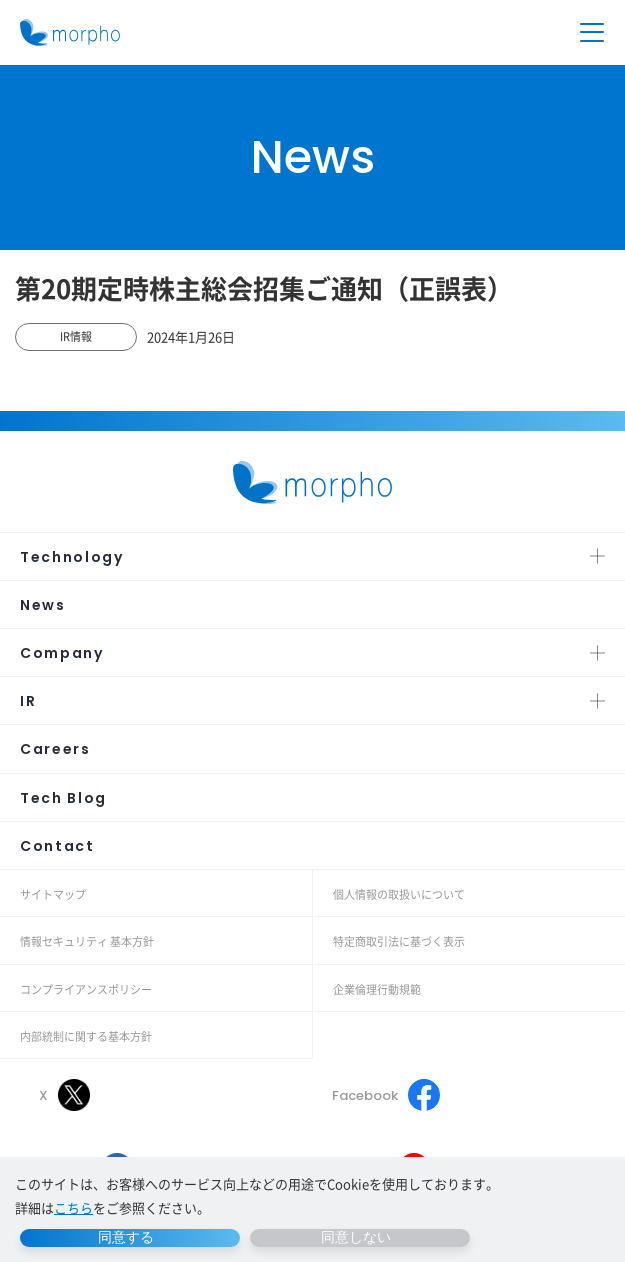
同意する (126, 1237)
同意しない (356, 1237)
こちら (73, 1207)
